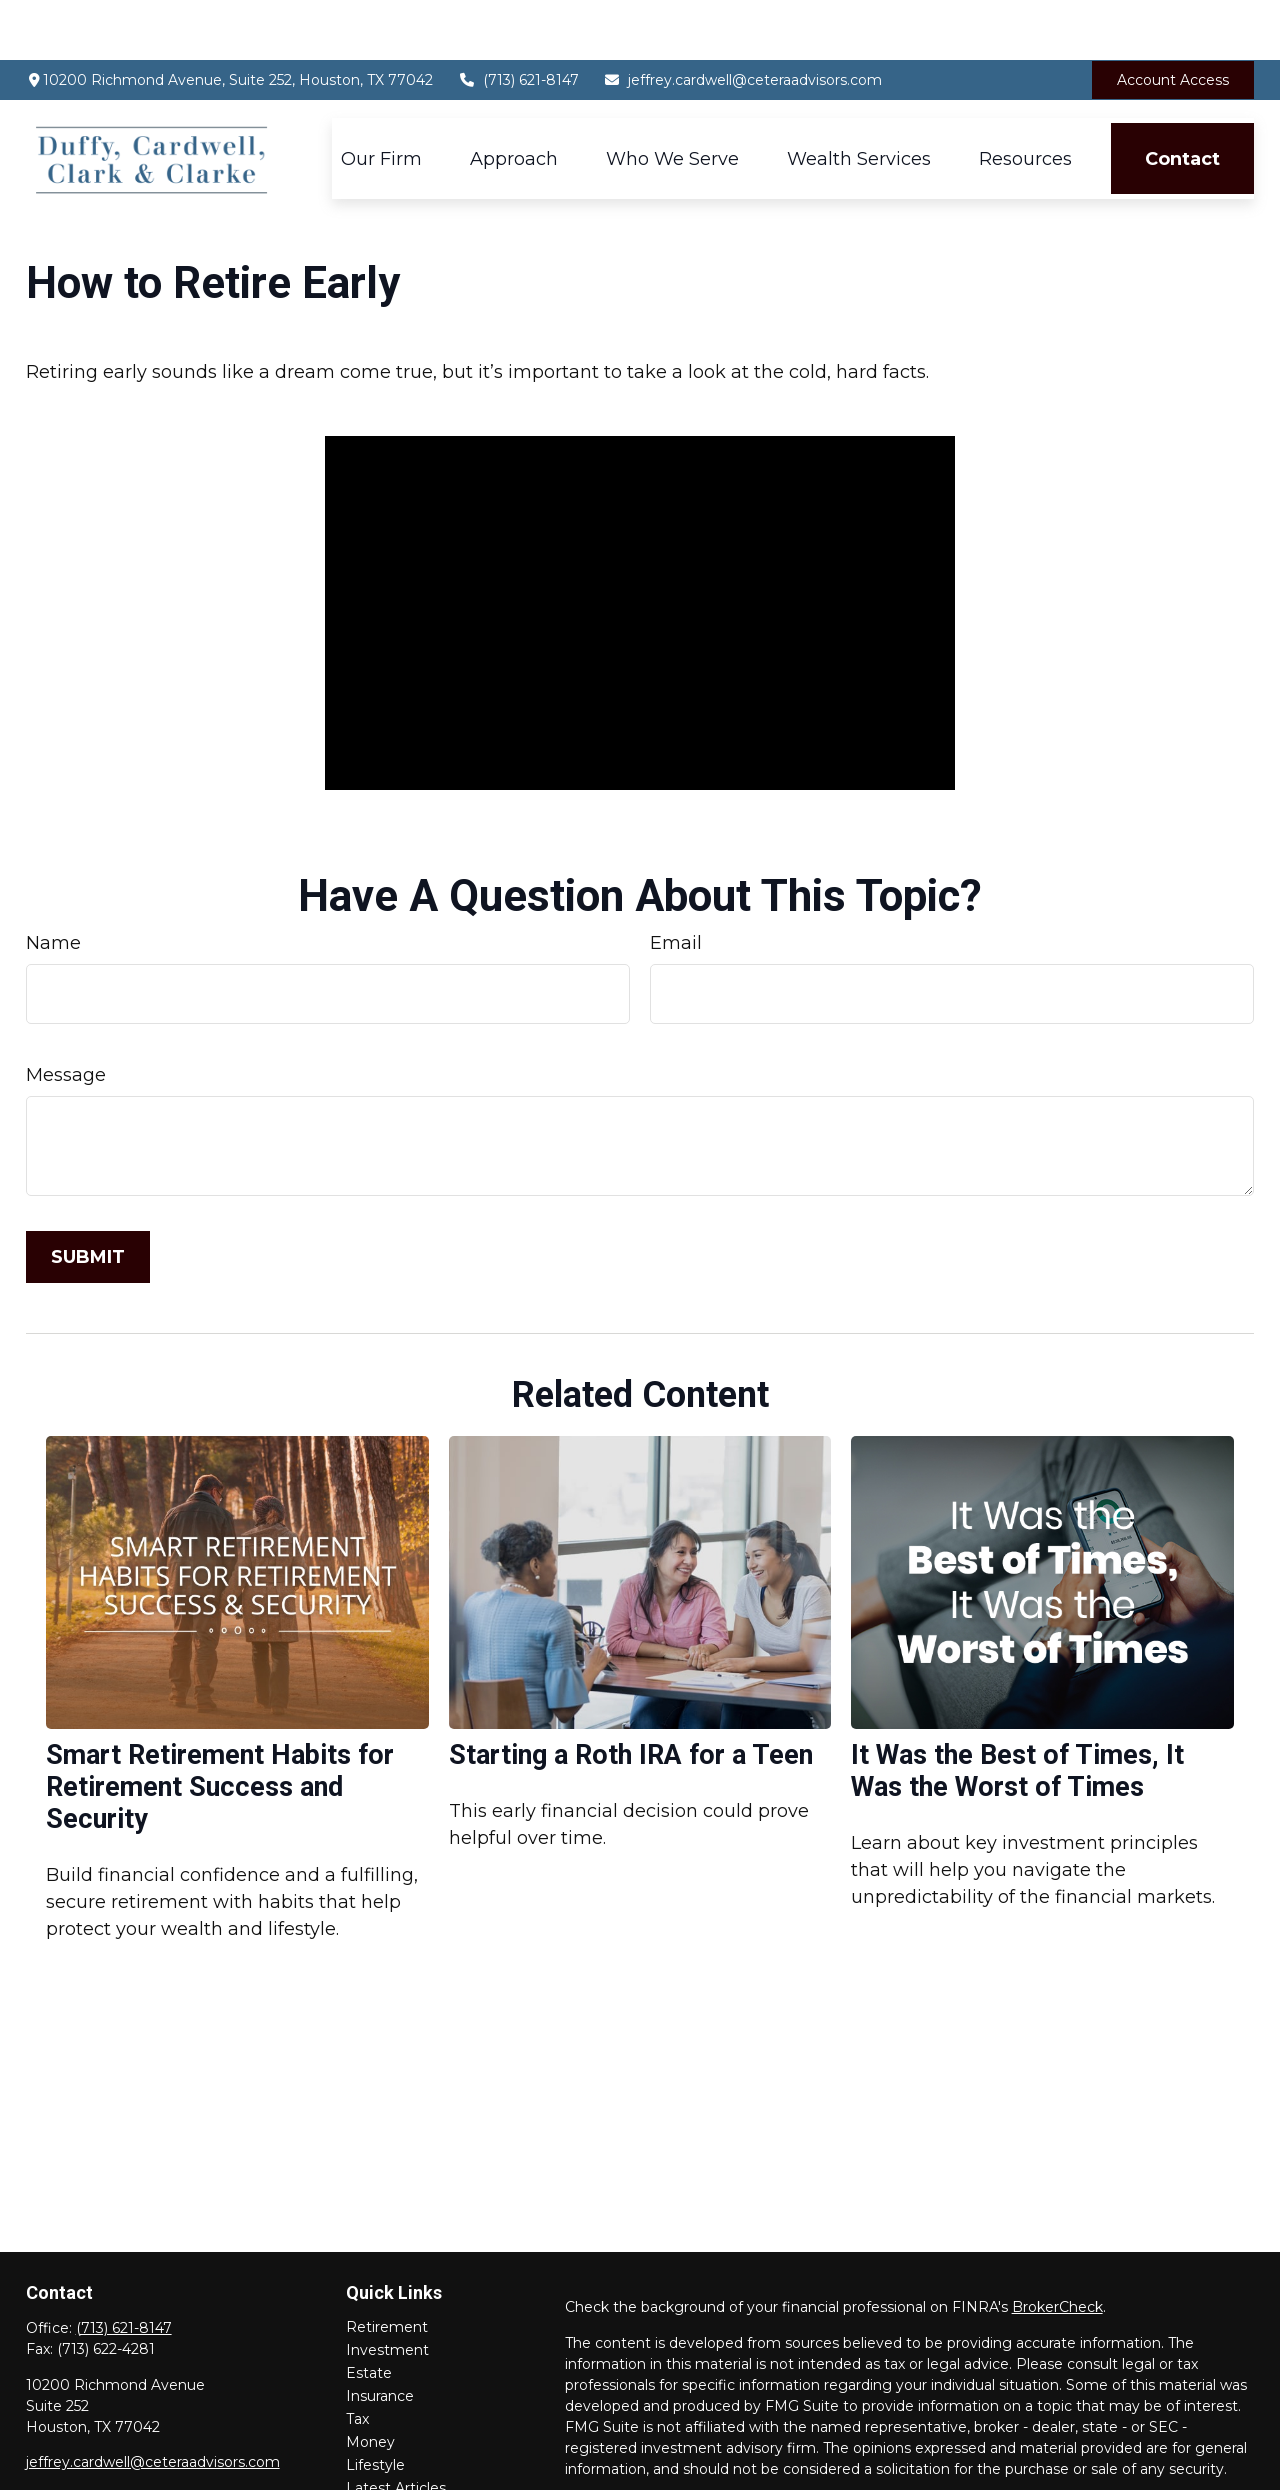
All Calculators (394, 2474)
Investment (387, 2290)
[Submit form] (88, 1197)
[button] (381, 98)
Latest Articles (396, 2428)
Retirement (387, 2267)
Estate (369, 2313)
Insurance (380, 2336)
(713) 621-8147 (518, 20)
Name (53, 883)
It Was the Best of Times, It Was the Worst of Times (1017, 1711)
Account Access (1173, 20)
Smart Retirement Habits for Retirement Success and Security (220, 1727)
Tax (357, 2359)
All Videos (379, 2451)
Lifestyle (375, 2405)
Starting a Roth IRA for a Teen (631, 1695)
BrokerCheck (1057, 2247)
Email (676, 883)
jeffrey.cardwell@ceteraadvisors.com (743, 20)
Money (370, 2382)
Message (66, 1015)
